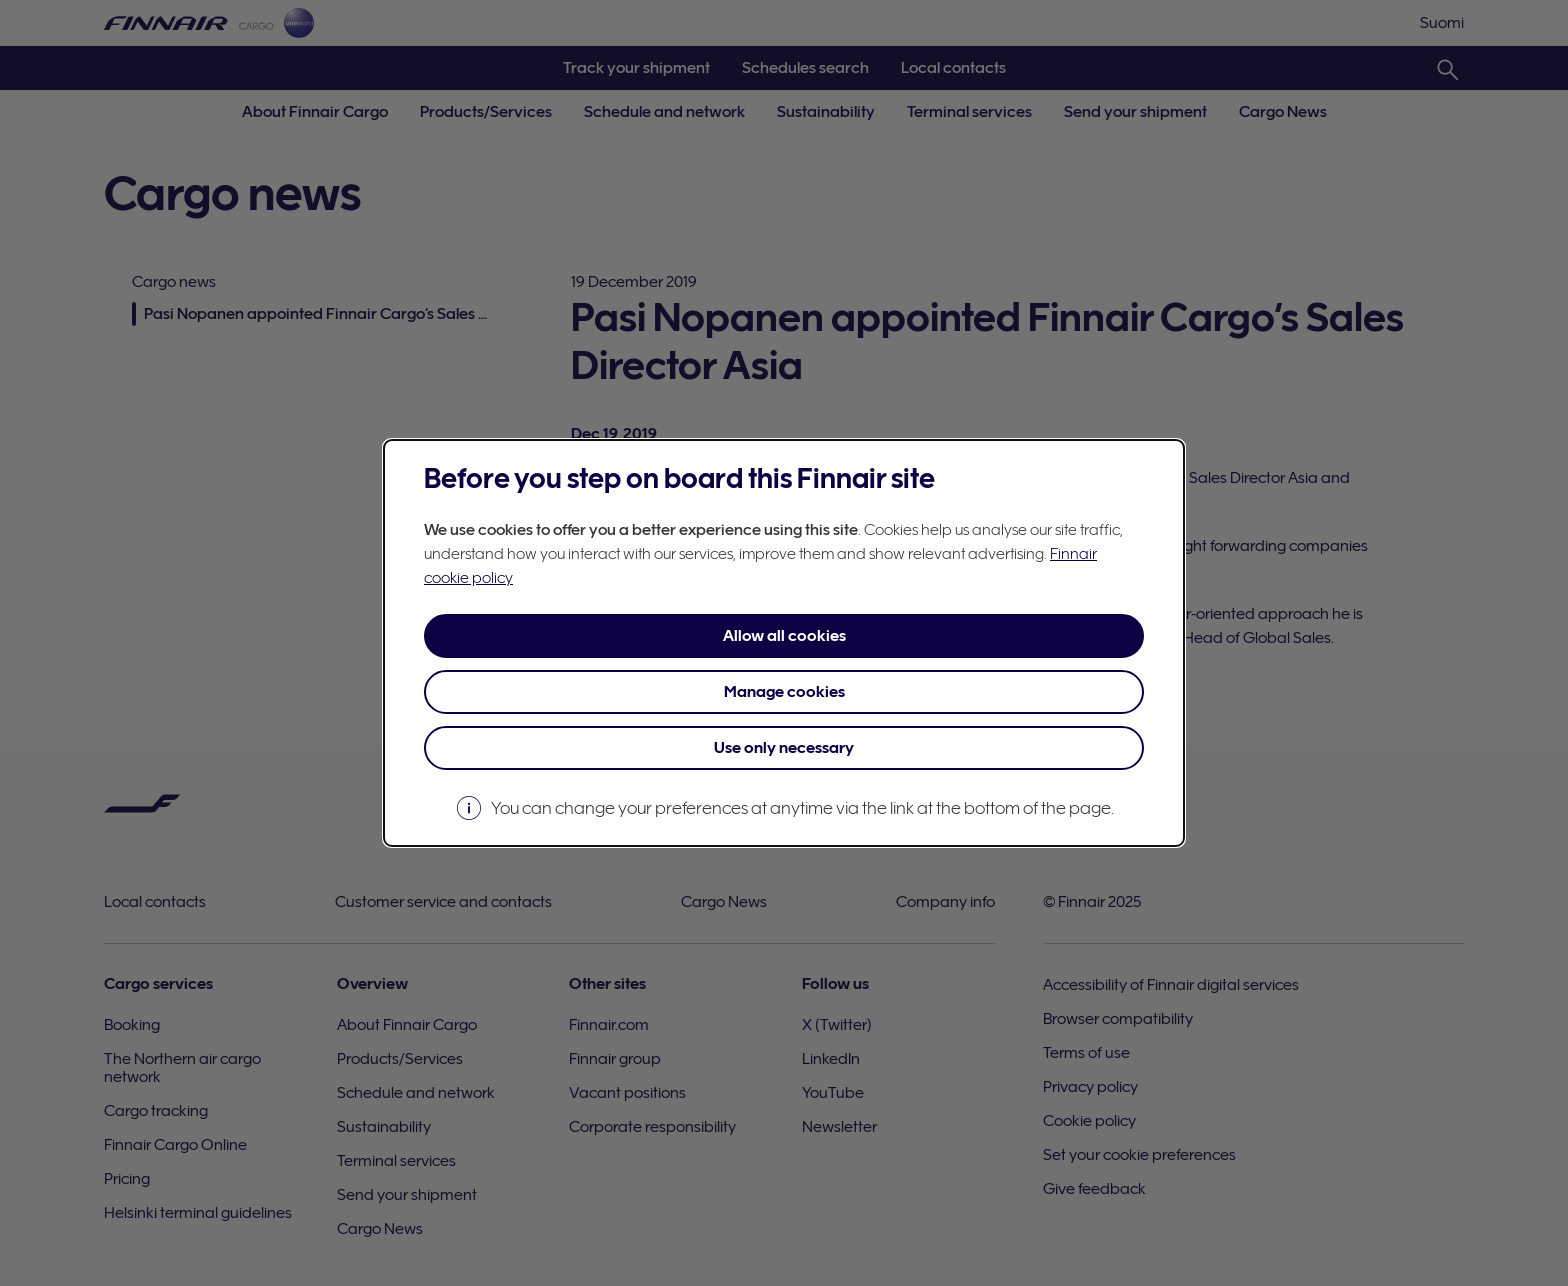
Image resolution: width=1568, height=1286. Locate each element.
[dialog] (784, 643)
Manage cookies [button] (784, 692)
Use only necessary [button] (784, 748)
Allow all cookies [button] (784, 636)
